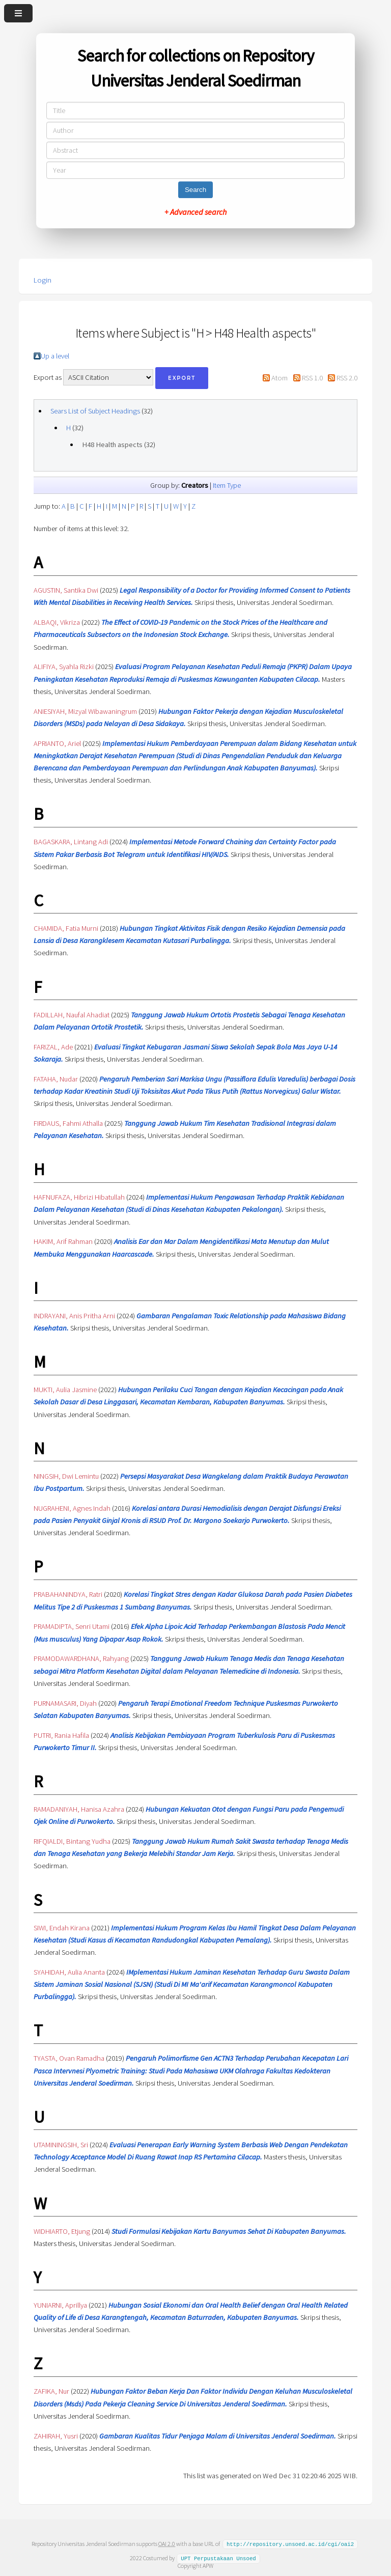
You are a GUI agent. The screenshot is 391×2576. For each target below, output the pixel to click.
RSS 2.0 (347, 377)
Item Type (227, 485)
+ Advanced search (195, 212)
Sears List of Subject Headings (95, 411)
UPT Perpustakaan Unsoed (218, 2557)
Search (195, 189)
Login (42, 280)
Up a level (55, 356)
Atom (279, 377)
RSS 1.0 (312, 377)
